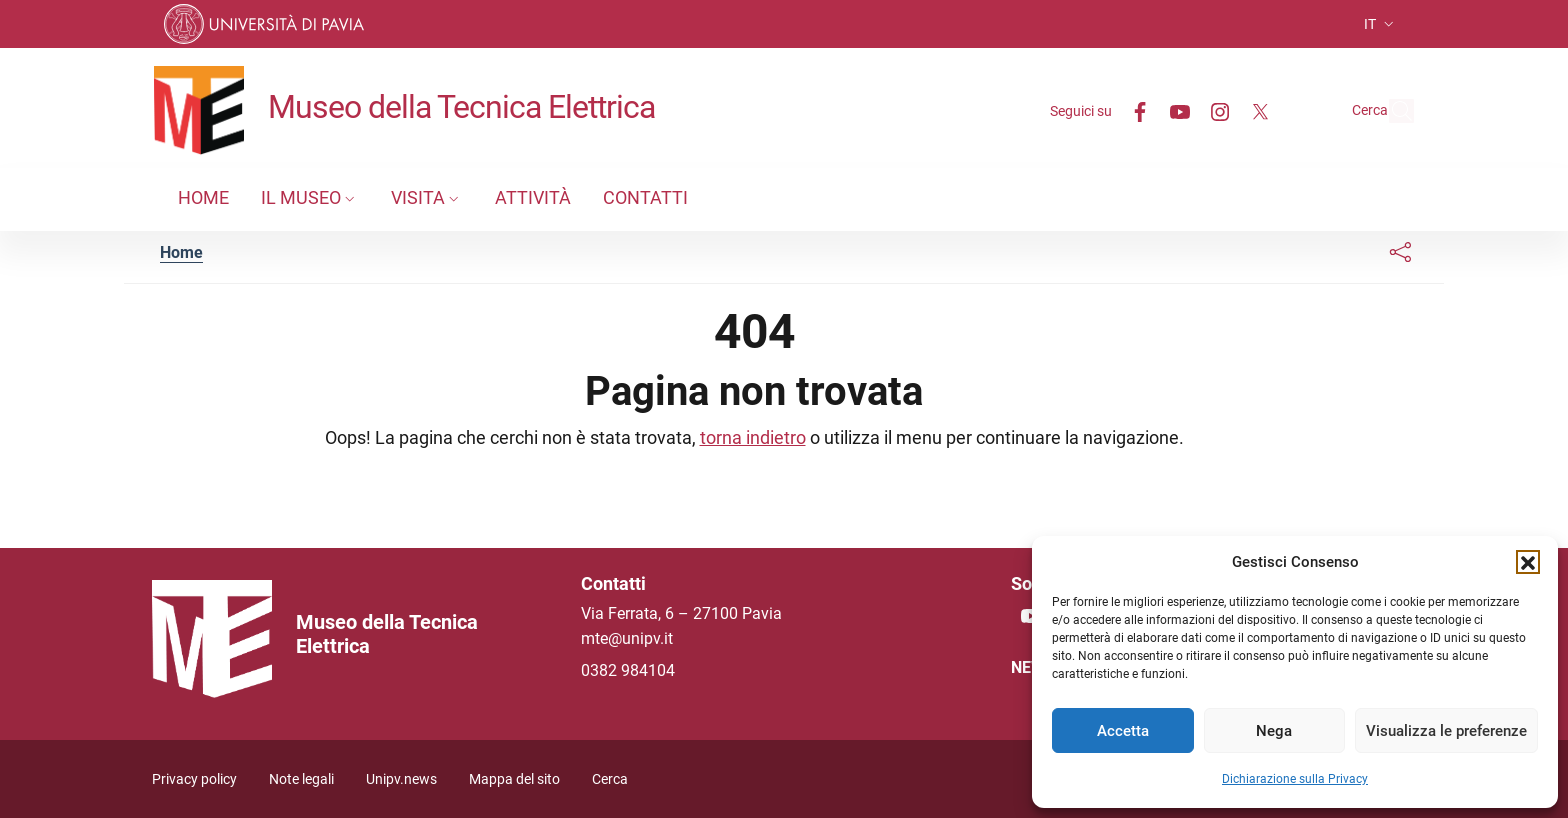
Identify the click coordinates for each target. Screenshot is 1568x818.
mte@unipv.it (627, 638)
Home (181, 252)
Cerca (610, 779)
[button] (1528, 562)
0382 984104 (628, 670)
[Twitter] (1214, 110)
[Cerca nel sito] (1390, 111)
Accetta (1123, 731)
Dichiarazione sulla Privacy (1295, 779)
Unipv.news (401, 779)
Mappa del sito (514, 779)
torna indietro (753, 437)
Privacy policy (194, 779)
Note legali (301, 779)
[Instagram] (1174, 110)
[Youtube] (1134, 110)
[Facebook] (1094, 110)
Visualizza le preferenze (1446, 731)
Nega (1274, 731)
